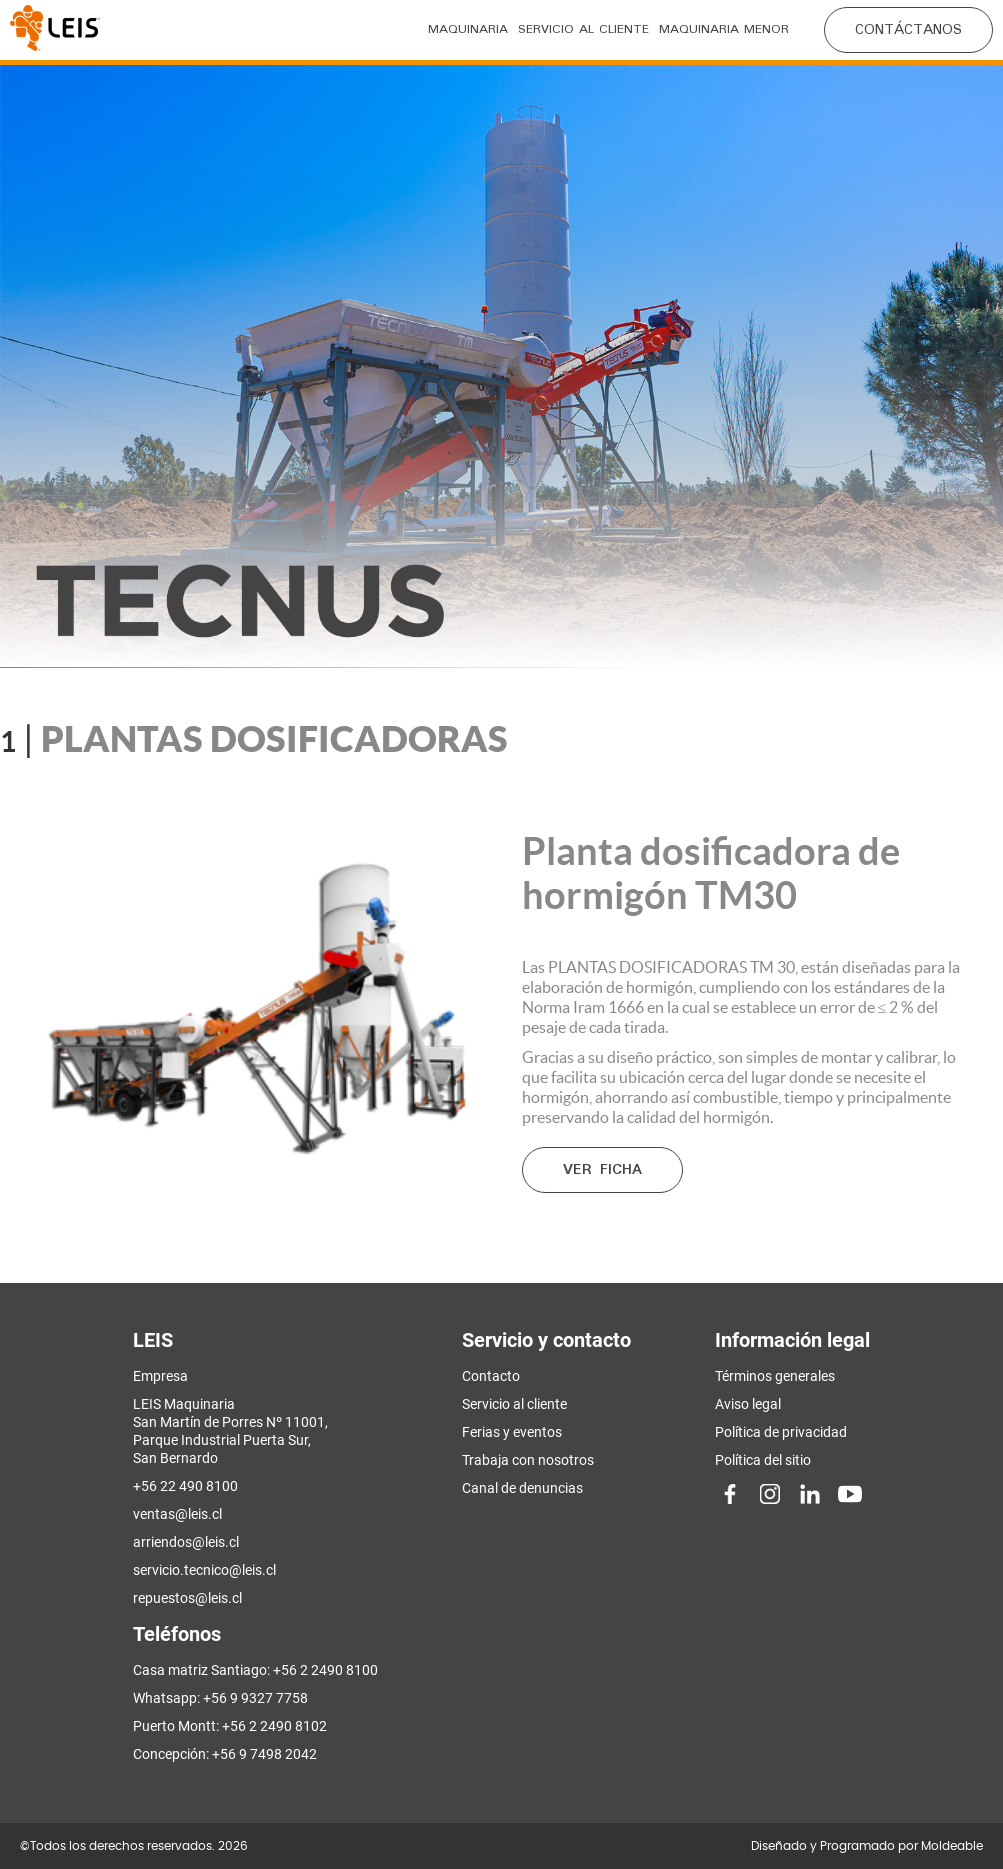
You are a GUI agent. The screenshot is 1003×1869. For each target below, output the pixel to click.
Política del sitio (763, 1460)
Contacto (491, 1376)
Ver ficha (602, 1170)
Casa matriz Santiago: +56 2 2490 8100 (255, 1670)
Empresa (160, 1376)
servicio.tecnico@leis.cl (204, 1570)
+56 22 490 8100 (185, 1486)
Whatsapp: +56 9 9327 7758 (220, 1698)
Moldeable (952, 1846)
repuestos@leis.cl (187, 1598)
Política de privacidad (781, 1432)
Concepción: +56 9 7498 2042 (225, 1754)
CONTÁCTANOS (908, 30)
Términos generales (775, 1376)
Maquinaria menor (724, 30)
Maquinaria (468, 30)
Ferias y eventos (512, 1432)
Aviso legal (748, 1404)
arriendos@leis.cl (186, 1542)
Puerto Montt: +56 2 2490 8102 (230, 1726)
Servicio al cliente (583, 30)
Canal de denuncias (522, 1488)
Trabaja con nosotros (528, 1460)
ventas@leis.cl (177, 1514)
